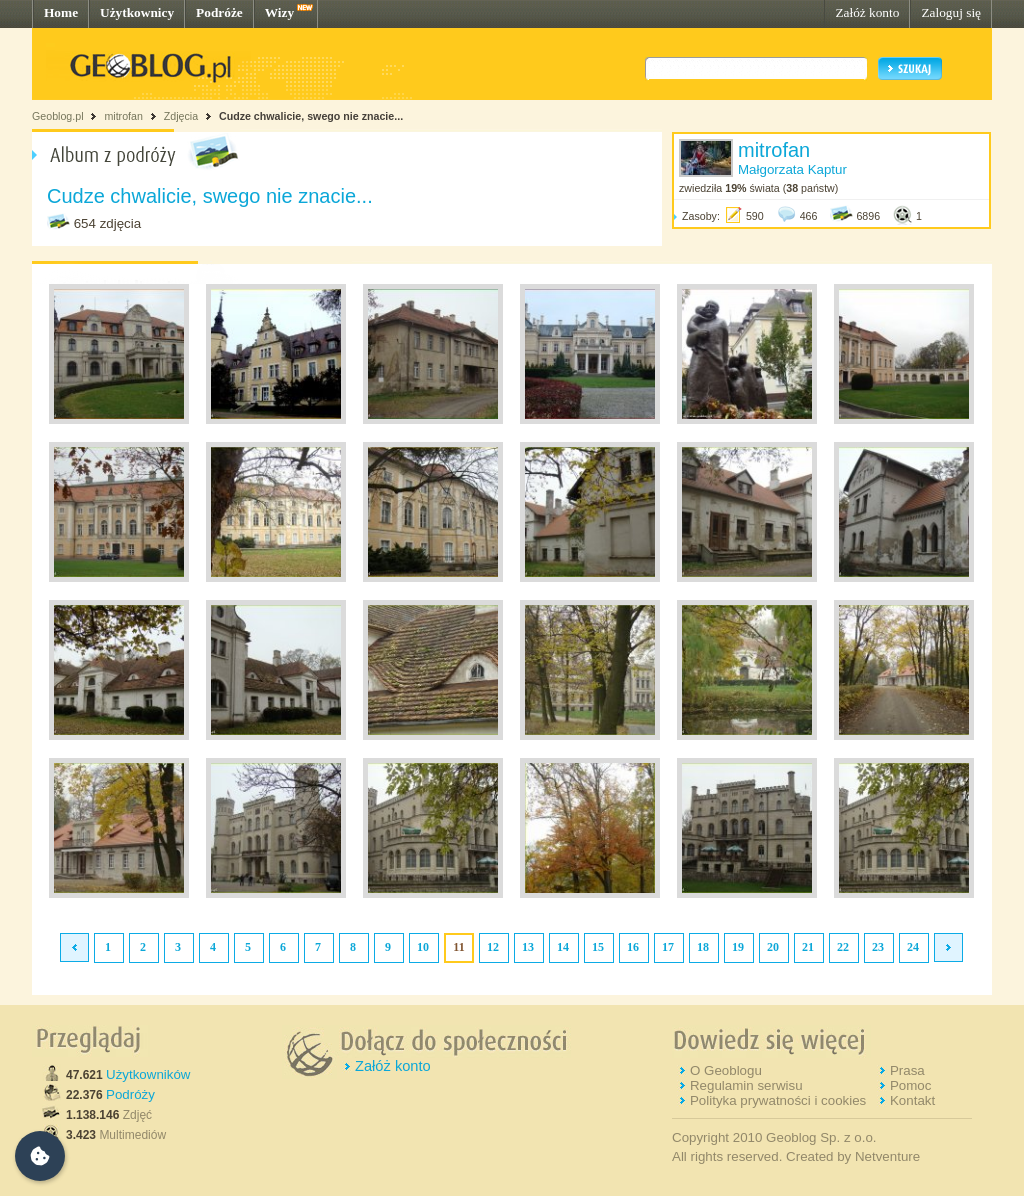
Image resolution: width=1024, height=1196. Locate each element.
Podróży (130, 1094)
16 (633, 947)
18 (703, 947)
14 (563, 947)
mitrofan (123, 116)
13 (528, 947)
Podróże (219, 12)
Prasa (907, 1070)
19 (738, 947)
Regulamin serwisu (746, 1085)
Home (61, 12)
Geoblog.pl (58, 116)
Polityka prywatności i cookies (778, 1100)
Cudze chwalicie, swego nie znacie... (311, 116)
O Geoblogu (726, 1070)
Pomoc (910, 1085)
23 (878, 947)
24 (913, 947)
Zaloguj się (951, 12)
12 (493, 947)
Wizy (279, 12)
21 (808, 947)
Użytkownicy (137, 12)
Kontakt (912, 1100)
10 (423, 947)
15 (598, 947)
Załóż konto (867, 12)
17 (668, 947)
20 (773, 947)
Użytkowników (148, 1074)
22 (843, 947)
